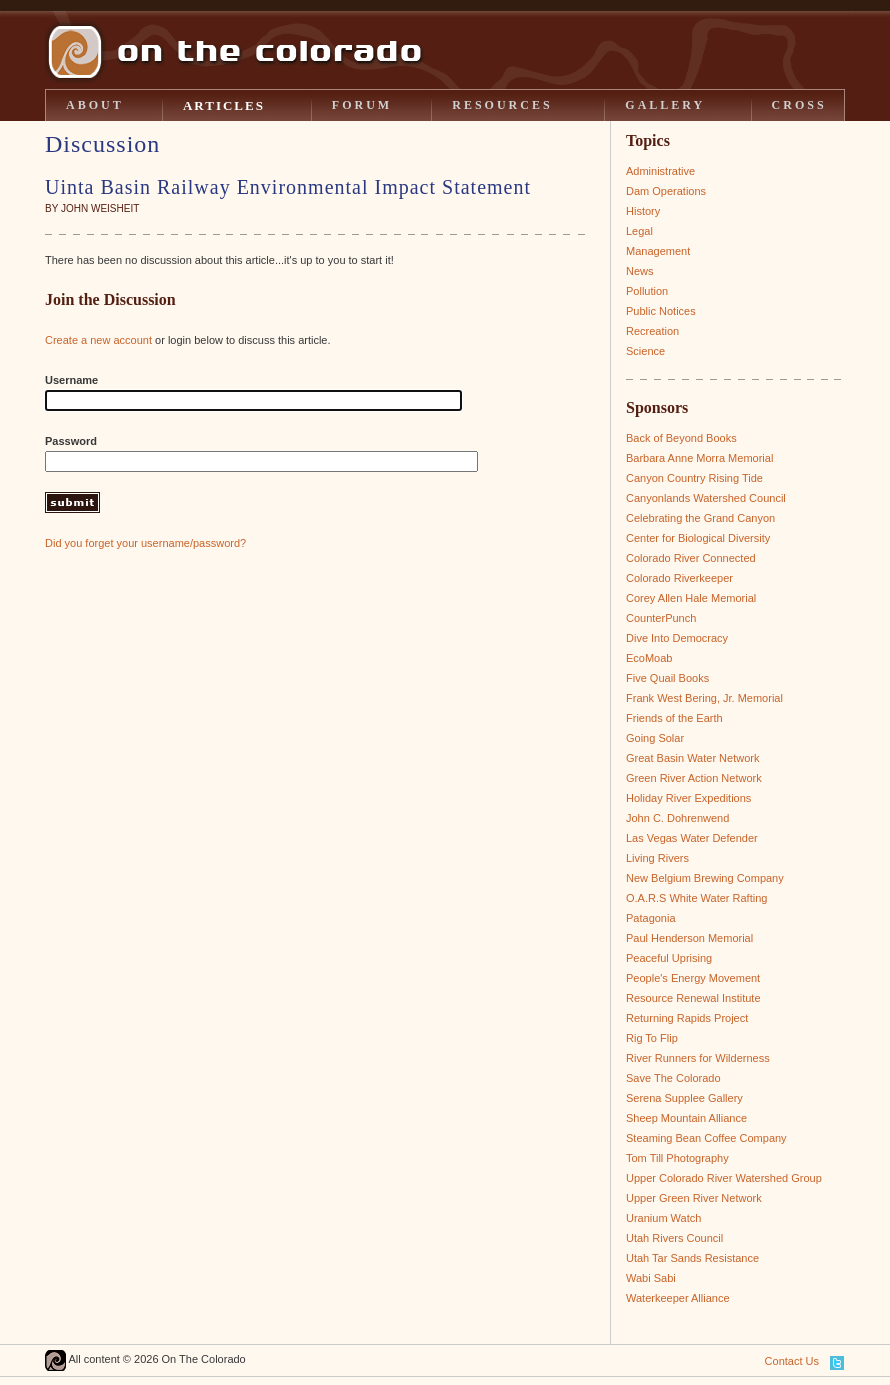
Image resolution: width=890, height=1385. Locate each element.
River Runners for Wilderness (698, 1058)
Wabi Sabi (651, 1278)
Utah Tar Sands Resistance (692, 1258)
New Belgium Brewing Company (705, 878)
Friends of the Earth (674, 718)
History (643, 211)
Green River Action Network (694, 778)
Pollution (647, 291)
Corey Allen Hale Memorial (691, 598)
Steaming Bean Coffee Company (706, 1138)
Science (645, 351)
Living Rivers (657, 858)
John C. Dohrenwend (677, 818)
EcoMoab (649, 658)
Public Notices (661, 311)
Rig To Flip (652, 1038)
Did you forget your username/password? (145, 543)
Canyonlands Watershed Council (706, 498)
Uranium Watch (663, 1218)
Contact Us (792, 1361)
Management (658, 251)
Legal (639, 231)
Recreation (652, 331)
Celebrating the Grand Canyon (700, 518)
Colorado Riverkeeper (679, 578)
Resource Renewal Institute (693, 998)
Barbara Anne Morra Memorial (699, 458)
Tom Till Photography (677, 1158)
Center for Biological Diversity (698, 538)
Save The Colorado (673, 1078)
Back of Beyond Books (681, 438)
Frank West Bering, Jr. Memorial (704, 698)
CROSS (799, 105)
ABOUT (95, 105)
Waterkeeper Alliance (678, 1298)
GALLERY (665, 105)
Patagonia (651, 918)
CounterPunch (661, 618)
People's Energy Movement (693, 978)
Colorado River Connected (691, 558)
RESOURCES (502, 105)
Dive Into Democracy (677, 638)
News (640, 271)
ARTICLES (224, 105)
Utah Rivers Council (674, 1238)
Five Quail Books (667, 678)
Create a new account (98, 340)
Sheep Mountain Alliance (686, 1118)
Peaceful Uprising (669, 958)
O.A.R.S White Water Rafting (696, 898)
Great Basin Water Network (692, 758)
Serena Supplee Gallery (684, 1098)
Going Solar (655, 738)
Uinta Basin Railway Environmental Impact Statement (288, 187)
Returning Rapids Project (687, 1018)
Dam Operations (666, 191)
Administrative (660, 171)
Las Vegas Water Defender (692, 838)
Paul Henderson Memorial (689, 938)
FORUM (362, 105)
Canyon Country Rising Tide (694, 478)
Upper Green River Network (694, 1198)
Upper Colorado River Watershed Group (724, 1178)
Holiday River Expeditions (688, 798)
